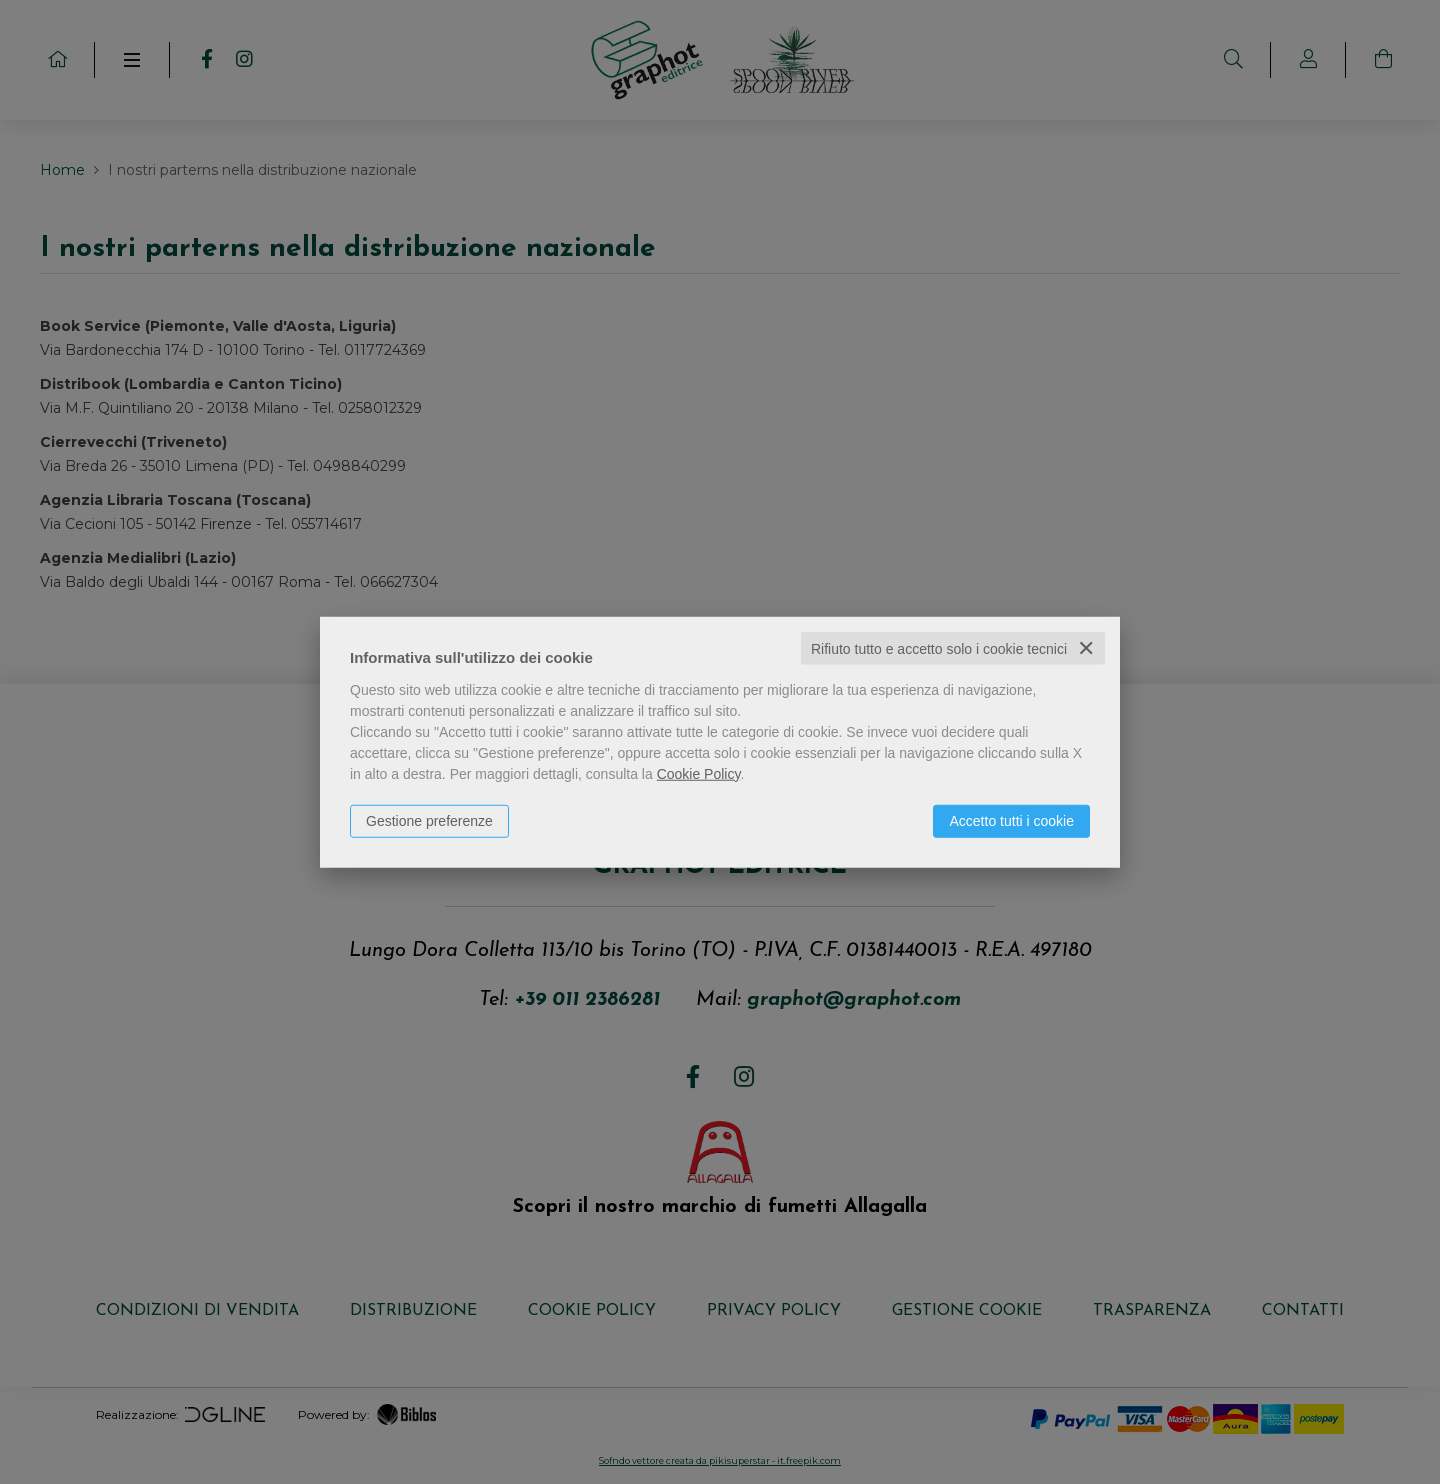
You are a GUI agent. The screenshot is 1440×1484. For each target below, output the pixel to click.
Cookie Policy (699, 773)
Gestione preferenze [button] (429, 820)
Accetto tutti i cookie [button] (1011, 820)
